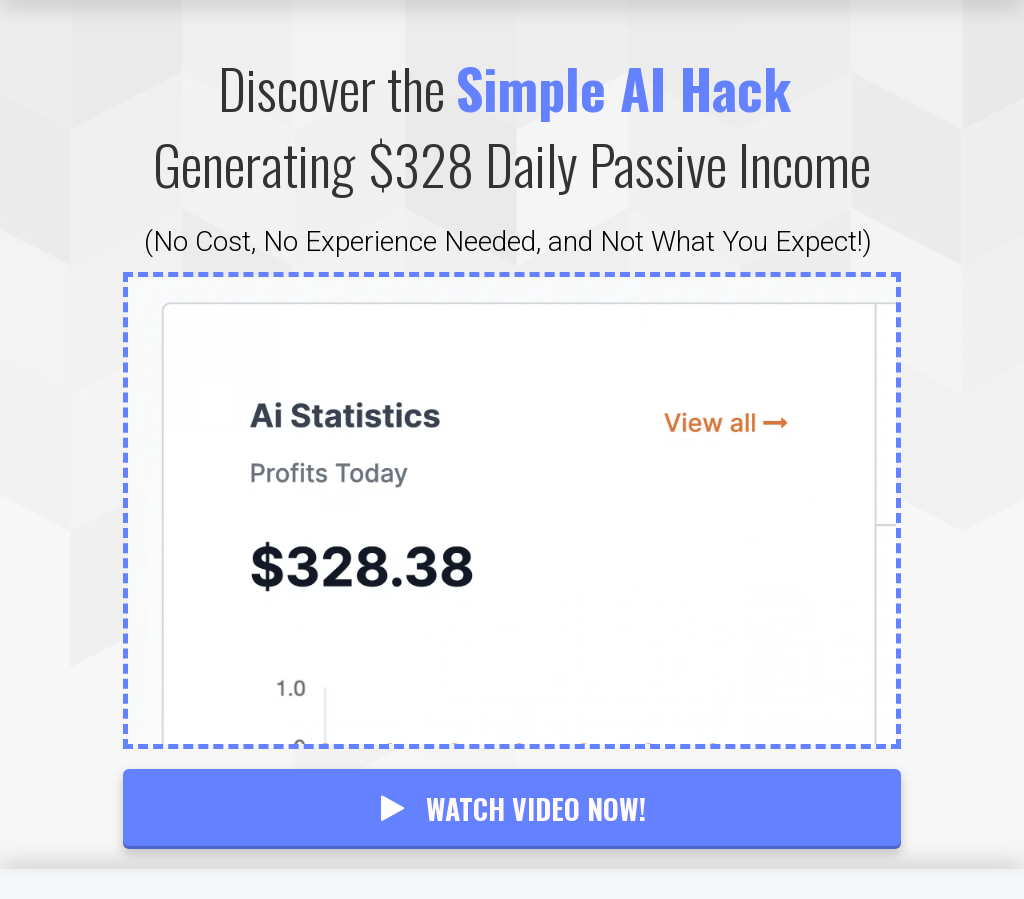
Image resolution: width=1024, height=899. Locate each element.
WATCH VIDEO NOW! (512, 808)
